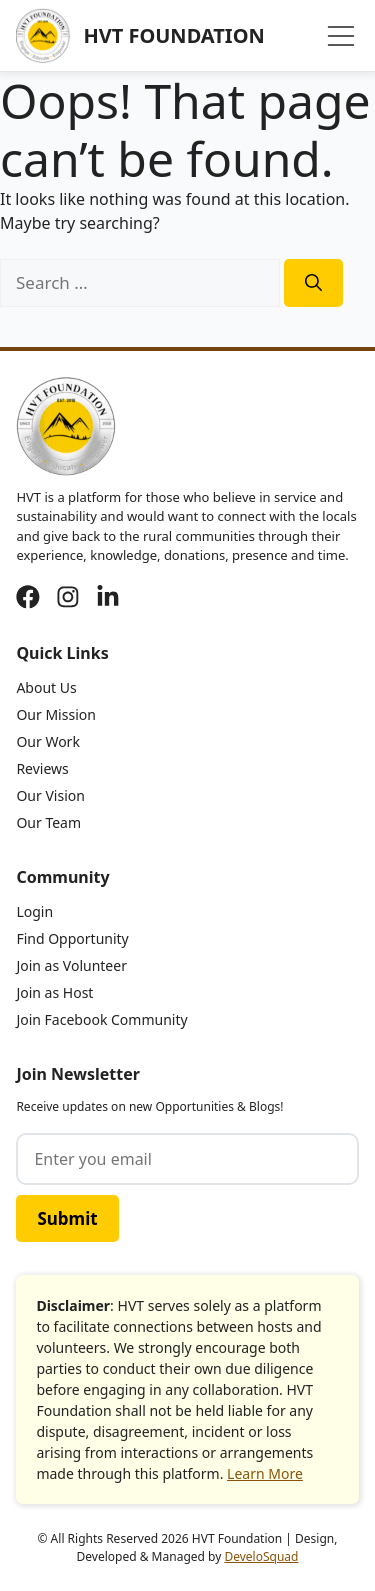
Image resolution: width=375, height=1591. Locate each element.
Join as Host (54, 992)
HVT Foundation (173, 35)
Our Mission (55, 714)
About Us (46, 687)
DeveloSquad (261, 1556)
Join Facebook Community (101, 1019)
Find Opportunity (72, 938)
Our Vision (50, 795)
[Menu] (341, 36)
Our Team (48, 822)
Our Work (47, 741)
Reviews (42, 768)
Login (34, 911)
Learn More (265, 1473)
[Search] (313, 283)
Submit (67, 1218)
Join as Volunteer (71, 965)
